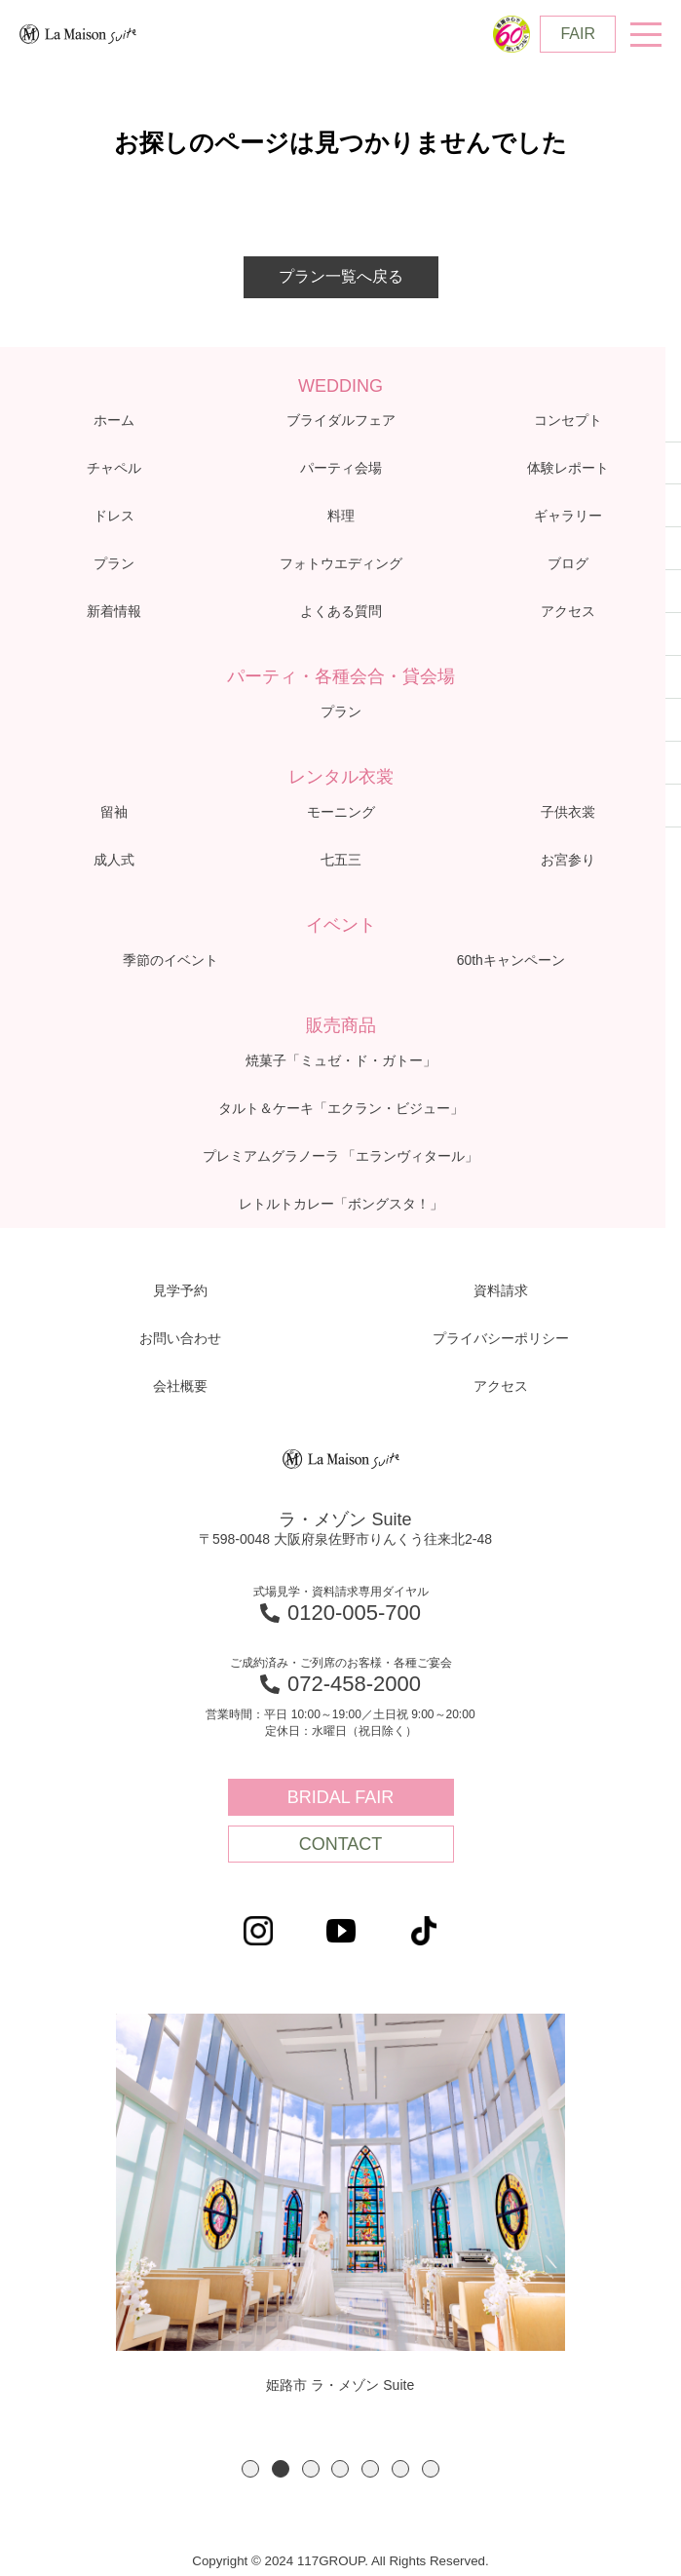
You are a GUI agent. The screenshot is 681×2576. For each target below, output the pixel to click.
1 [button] (250, 2469)
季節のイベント (170, 960)
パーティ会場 (341, 468)
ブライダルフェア (341, 420)
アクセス (568, 611)
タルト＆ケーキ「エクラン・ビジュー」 (341, 1108)
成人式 (114, 859)
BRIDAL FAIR (340, 1797)
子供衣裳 (568, 812)
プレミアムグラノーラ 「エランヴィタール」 (341, 1156)
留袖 (114, 812)
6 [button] (400, 2469)
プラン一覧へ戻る (341, 276)
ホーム (114, 420)
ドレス (114, 515)
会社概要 (180, 1386)
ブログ (568, 563)
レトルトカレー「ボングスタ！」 (341, 1203)
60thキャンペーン (511, 960)
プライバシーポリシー (501, 1338)
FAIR (577, 33)
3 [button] (311, 2469)
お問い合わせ (180, 1338)
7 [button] (430, 2469)
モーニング (341, 812)
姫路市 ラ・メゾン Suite (340, 2203)
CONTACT (341, 1844)
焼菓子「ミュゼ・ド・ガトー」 (341, 1060)
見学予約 (180, 1290)
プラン (114, 563)
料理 (341, 515)
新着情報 (114, 611)
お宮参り (568, 859)
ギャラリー (568, 515)
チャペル (114, 468)
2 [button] (280, 2469)
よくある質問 (341, 611)
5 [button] (370, 2469)
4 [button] (340, 2469)
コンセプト (568, 420)
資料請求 (500, 1290)
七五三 (341, 859)
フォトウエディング (341, 563)
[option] (340, 2204)
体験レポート (568, 468)
